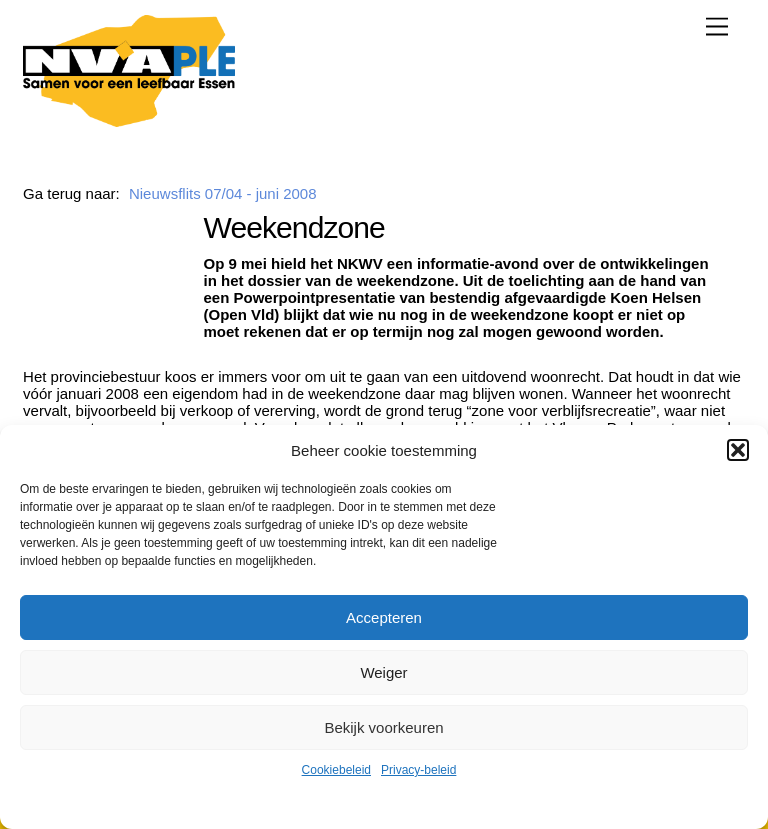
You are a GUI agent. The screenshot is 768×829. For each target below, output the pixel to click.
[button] (738, 450)
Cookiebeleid (336, 770)
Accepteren (384, 617)
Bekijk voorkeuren (383, 727)
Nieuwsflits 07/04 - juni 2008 (223, 193)
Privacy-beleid (418, 770)
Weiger (383, 672)
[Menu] (717, 26)
